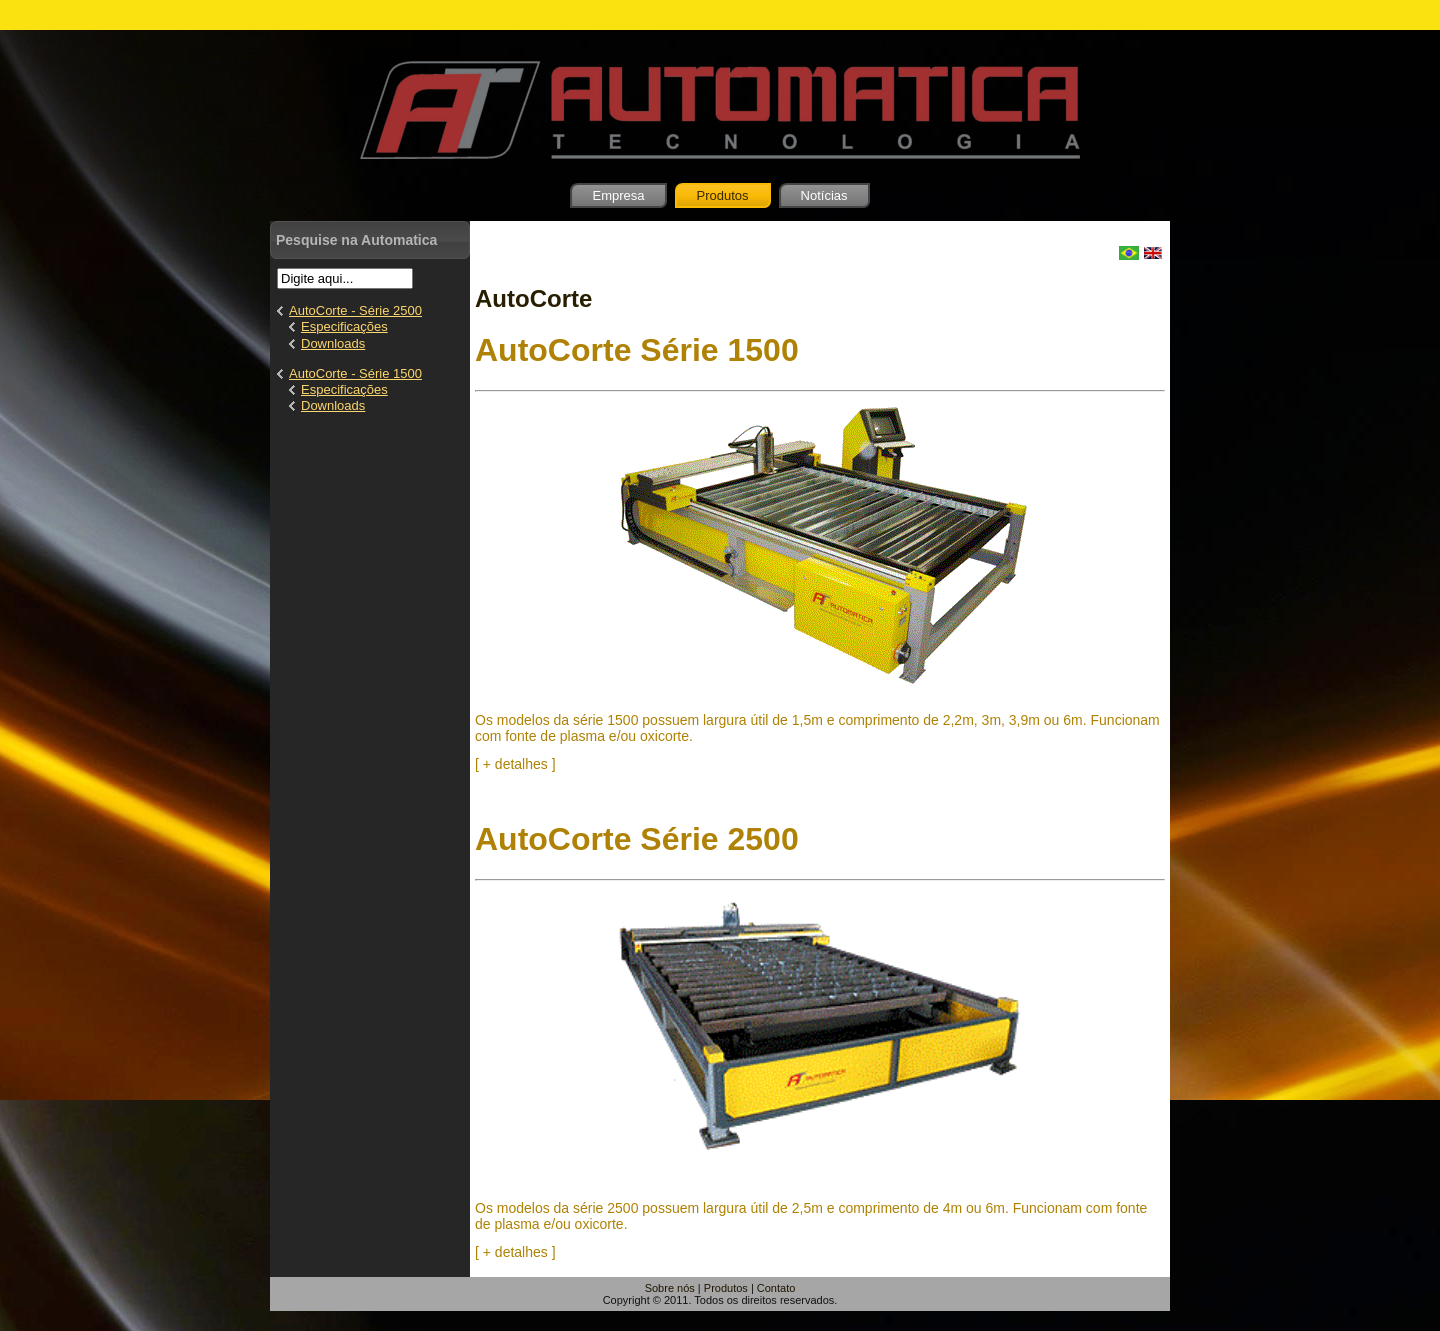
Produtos (723, 195)
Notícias (824, 195)
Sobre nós (670, 1288)
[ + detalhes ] (515, 764)
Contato (776, 1288)
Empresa (618, 195)
